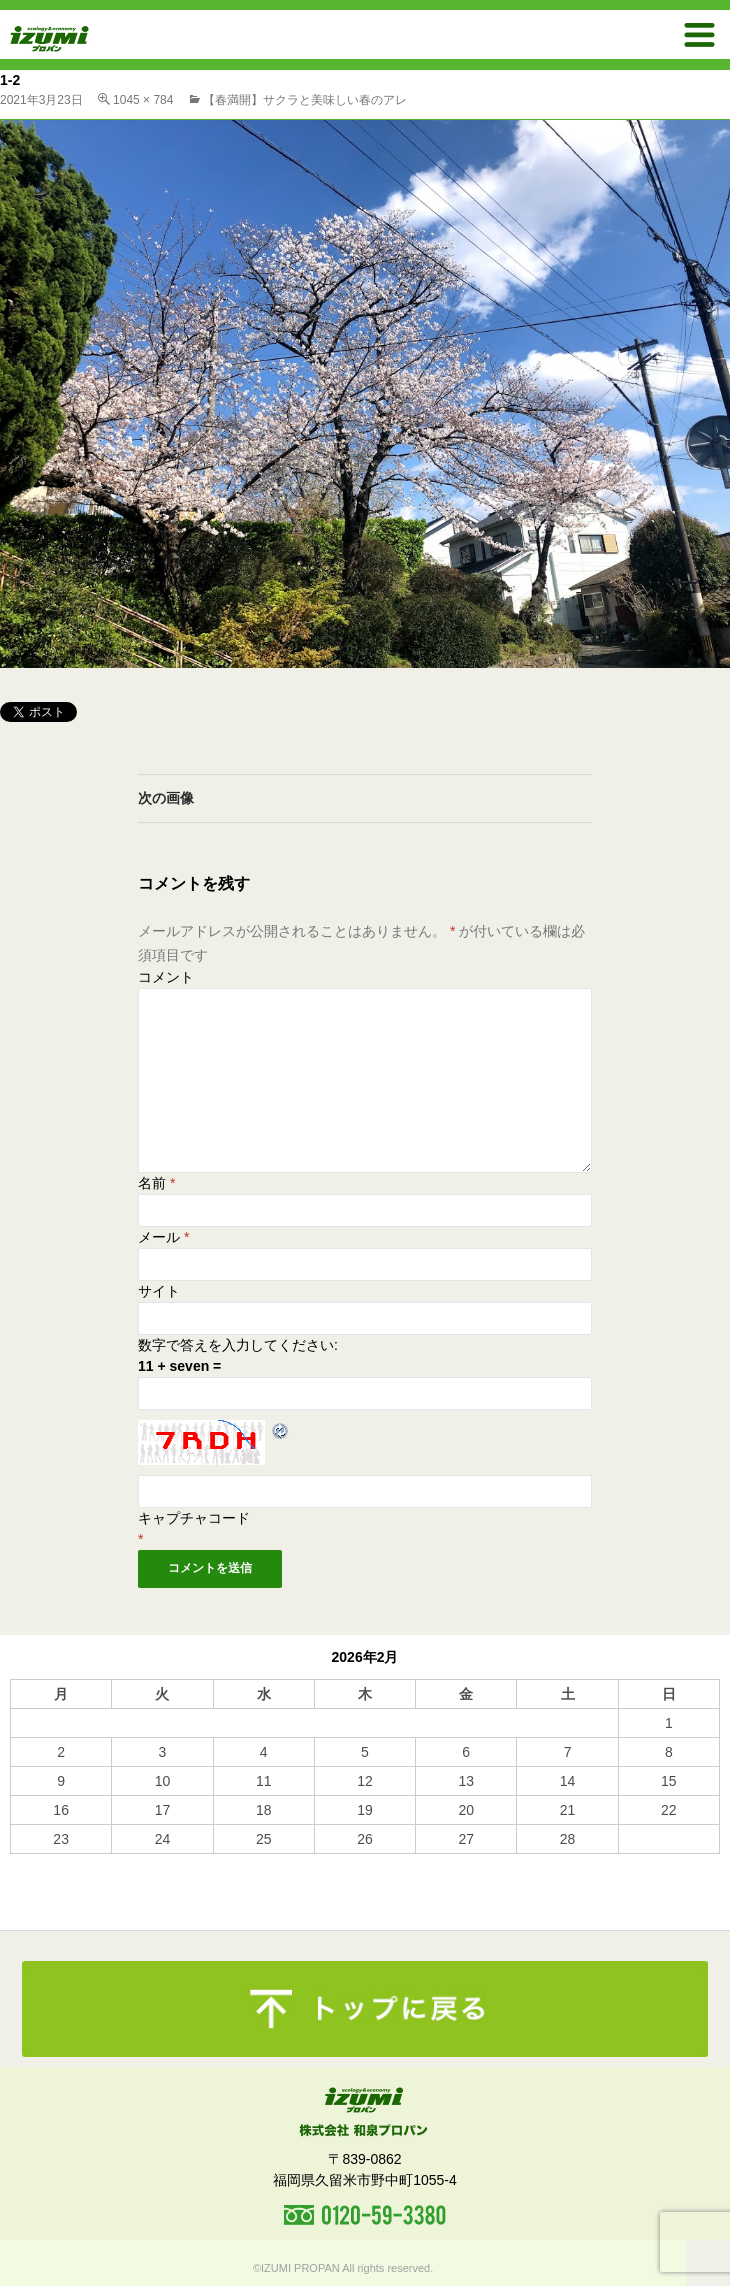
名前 (156, 1183)
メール (163, 1237)
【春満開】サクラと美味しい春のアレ (305, 100)
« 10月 (30, 1863)
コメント (166, 977)
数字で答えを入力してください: (238, 1345)
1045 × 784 (143, 100)
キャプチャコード (194, 1518)
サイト (159, 1291)
